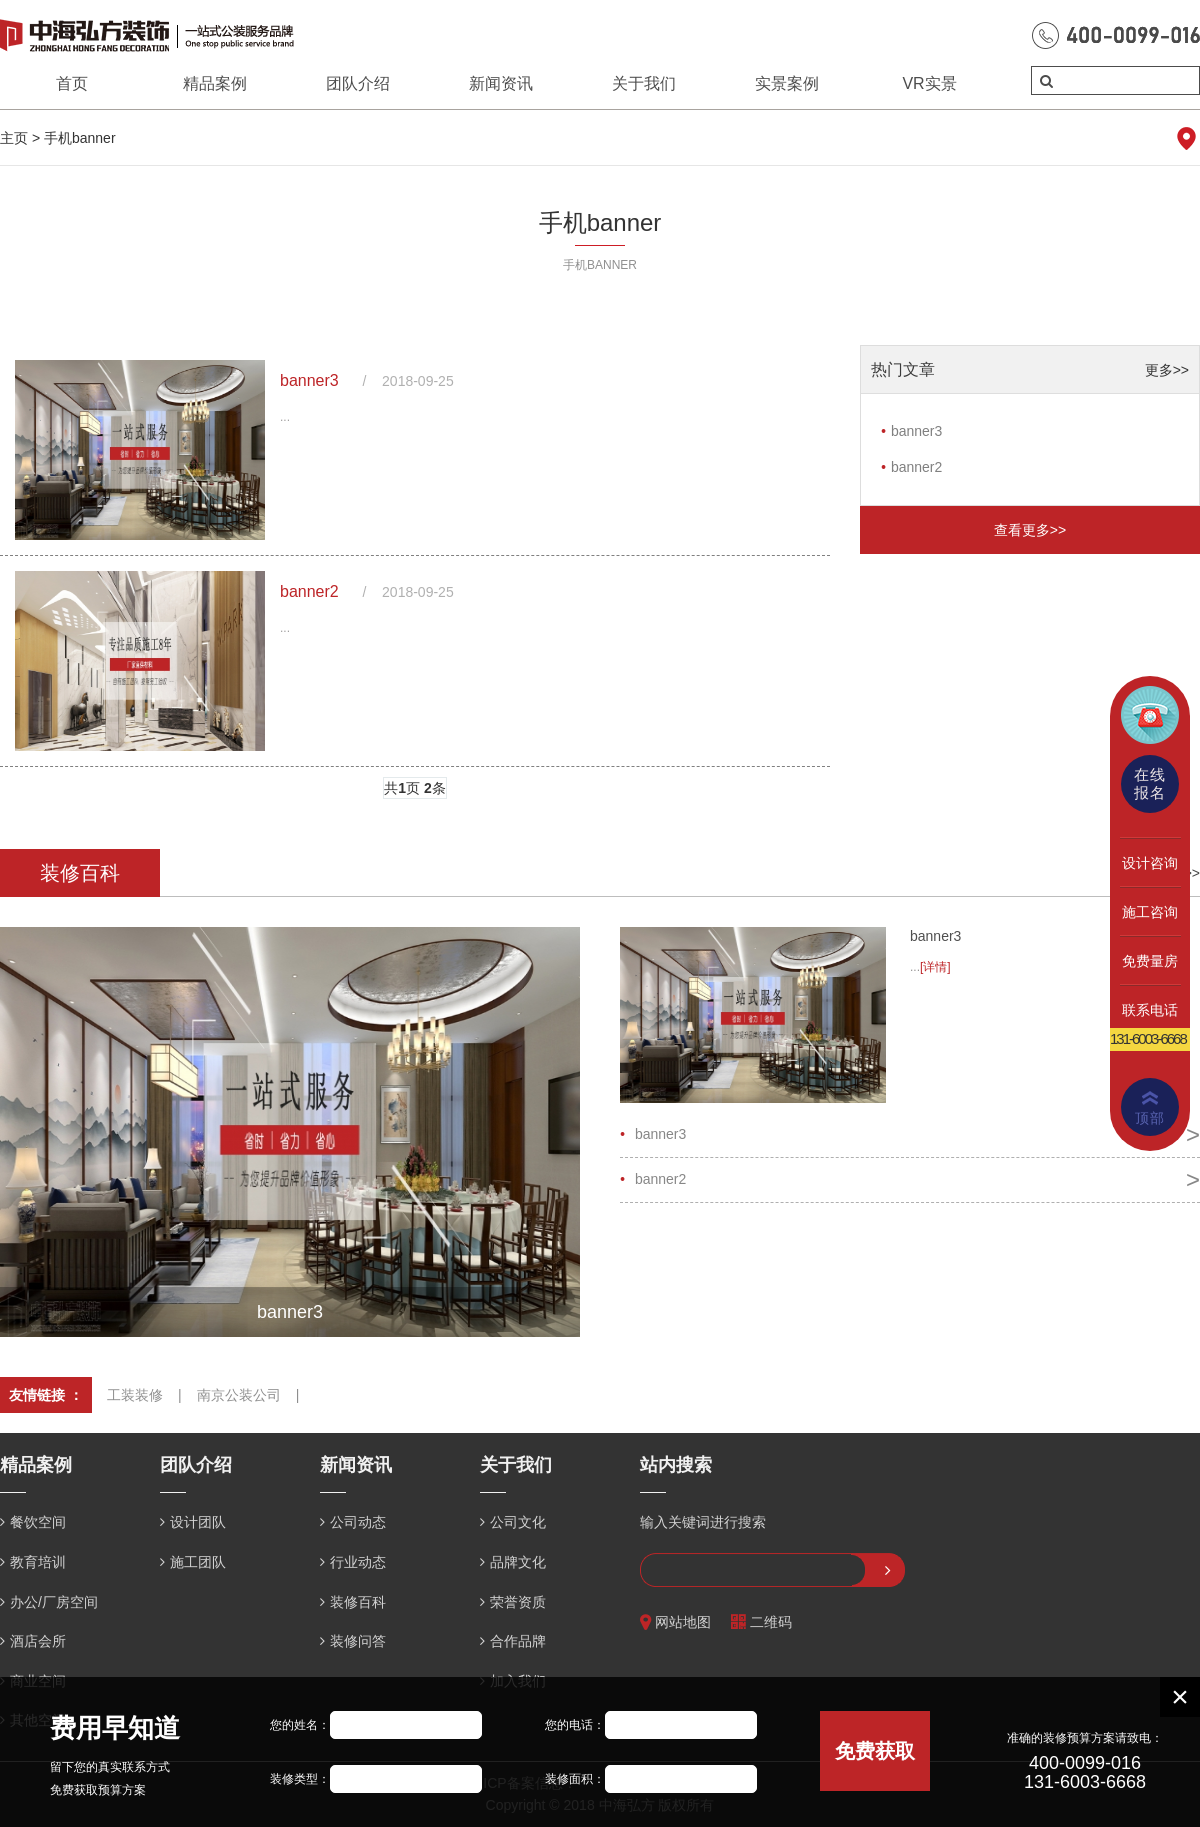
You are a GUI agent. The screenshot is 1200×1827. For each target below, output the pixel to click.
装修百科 (358, 1602)
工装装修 (135, 1395)
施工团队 (198, 1562)
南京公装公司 (239, 1395)
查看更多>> (1030, 530)
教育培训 (38, 1562)
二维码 (761, 1622)
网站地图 (675, 1622)
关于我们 (644, 83)
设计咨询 (1150, 863)
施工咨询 (1150, 912)
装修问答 (358, 1641)
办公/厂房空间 (54, 1602)
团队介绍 (358, 83)
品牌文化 (518, 1562)
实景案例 (787, 83)
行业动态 (358, 1562)
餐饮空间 (38, 1522)
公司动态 (358, 1522)
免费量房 (1150, 961)
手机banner (80, 138)
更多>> (1167, 370)
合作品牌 (518, 1641)
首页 (72, 83)
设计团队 (198, 1522)
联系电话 (1150, 1010)
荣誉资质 (518, 1602)
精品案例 (215, 83)
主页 (14, 138)
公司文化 (518, 1522)
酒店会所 (38, 1641)
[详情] (935, 967)
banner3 (309, 380)
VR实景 (929, 83)
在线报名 (1150, 783)
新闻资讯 (501, 83)
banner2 (309, 591)
